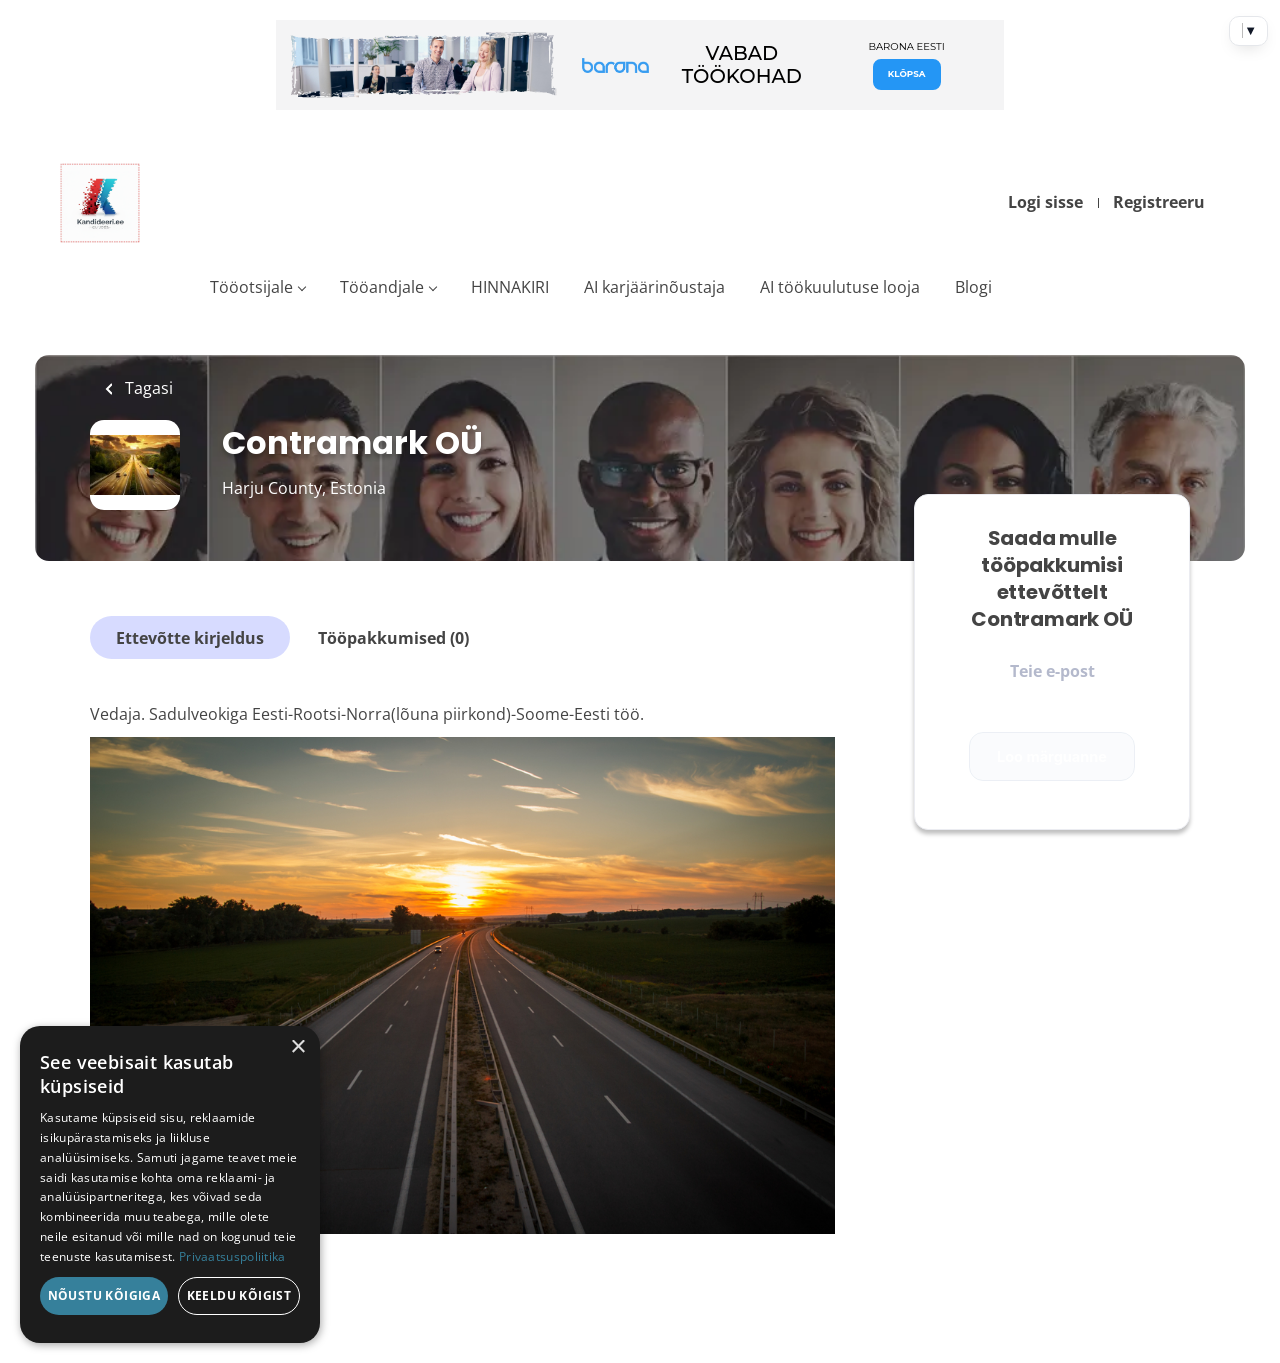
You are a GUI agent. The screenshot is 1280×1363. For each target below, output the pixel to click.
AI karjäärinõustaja (654, 287)
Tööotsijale (251, 287)
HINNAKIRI (510, 287)
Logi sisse (1045, 202)
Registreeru (1159, 202)
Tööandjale (382, 287)
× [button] (297, 1047)
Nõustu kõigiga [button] (104, 1295)
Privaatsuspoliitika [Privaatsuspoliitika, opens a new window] (232, 1256)
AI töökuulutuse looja (840, 287)
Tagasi (147, 388)
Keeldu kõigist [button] (239, 1295)
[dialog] (170, 1184)
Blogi (973, 287)
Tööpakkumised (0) (393, 638)
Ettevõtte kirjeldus (190, 638)
